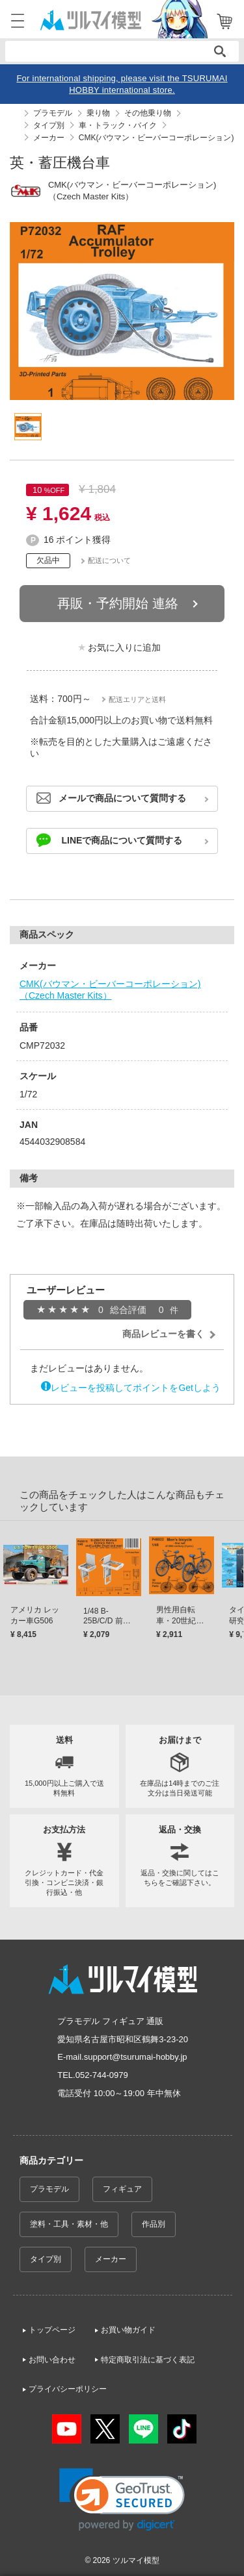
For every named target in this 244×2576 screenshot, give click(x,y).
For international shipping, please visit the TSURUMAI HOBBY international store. (121, 84)
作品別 (153, 2224)
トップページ (52, 2329)
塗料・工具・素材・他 (69, 2224)
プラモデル (49, 2189)
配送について (109, 560)
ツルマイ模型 (136, 2560)
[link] (122, 2499)
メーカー (110, 2259)
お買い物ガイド (128, 2329)
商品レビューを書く (163, 1334)
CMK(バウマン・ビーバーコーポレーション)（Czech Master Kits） (110, 990)
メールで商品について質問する (122, 798)
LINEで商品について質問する (122, 840)
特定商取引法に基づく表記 (148, 2359)
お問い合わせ (52, 2359)
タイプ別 (45, 2259)
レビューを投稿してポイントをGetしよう (136, 1387)
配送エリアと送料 (137, 699)
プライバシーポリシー (68, 2389)
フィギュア (122, 2189)
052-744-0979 (101, 2075)
